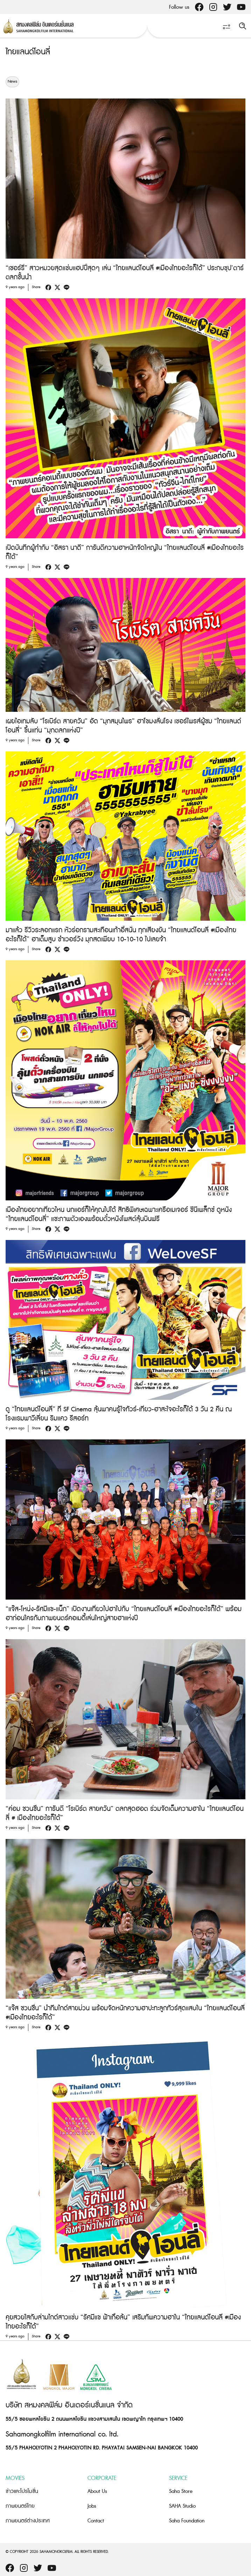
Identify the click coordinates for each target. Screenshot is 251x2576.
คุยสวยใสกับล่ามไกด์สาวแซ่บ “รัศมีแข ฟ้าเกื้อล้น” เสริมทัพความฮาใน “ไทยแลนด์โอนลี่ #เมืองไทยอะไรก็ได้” (123, 2322)
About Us (97, 2491)
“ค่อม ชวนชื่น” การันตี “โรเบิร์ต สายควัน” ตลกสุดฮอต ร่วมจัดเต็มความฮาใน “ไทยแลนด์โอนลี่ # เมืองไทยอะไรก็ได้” (125, 1813)
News (12, 82)
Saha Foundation (186, 2521)
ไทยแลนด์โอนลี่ (28, 52)
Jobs (92, 2506)
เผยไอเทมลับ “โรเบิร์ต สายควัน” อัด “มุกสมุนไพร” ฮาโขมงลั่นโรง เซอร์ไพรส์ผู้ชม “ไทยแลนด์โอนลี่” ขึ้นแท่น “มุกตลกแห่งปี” (123, 726)
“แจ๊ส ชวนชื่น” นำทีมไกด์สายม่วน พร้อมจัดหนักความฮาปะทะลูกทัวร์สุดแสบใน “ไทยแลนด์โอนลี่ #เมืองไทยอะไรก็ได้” (125, 2013)
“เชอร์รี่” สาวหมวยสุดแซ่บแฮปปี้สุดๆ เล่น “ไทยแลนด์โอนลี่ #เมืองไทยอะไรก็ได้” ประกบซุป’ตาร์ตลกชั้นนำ (125, 272)
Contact (96, 2521)
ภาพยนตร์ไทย (20, 2506)
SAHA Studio (182, 2506)
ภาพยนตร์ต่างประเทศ (28, 2521)
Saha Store (181, 2491)
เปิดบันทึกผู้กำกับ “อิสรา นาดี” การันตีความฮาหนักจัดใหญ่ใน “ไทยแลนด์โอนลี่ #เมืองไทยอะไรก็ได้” (125, 552)
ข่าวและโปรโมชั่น (22, 2491)
